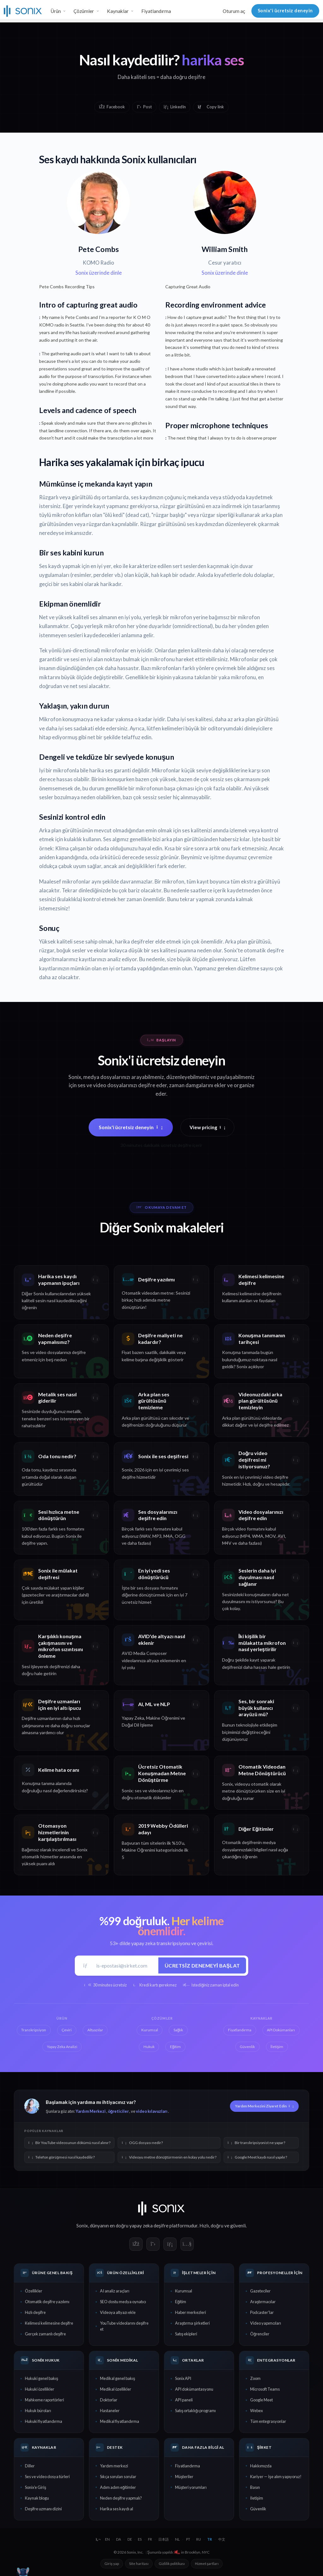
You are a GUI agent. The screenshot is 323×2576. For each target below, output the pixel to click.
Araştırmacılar (263, 2301)
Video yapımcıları (265, 2323)
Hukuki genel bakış (41, 2378)
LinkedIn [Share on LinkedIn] (175, 106)
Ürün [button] (56, 11)
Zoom (255, 2378)
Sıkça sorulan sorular (118, 2476)
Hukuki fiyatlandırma (43, 2421)
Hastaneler (110, 2410)
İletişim (256, 2498)
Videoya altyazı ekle (118, 2312)
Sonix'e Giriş (35, 2487)
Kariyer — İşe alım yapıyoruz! (276, 2476)
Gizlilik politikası (172, 2563)
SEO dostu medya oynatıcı (123, 2301)
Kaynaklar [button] (118, 11)
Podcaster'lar (262, 2312)
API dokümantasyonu (194, 2389)
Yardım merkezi (114, 2465)
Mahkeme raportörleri (44, 2399)
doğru (217, 2225)
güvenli (238, 2225)
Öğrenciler (259, 2333)
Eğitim (180, 2301)
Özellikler (33, 2290)
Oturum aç (234, 11)
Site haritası (139, 2563)
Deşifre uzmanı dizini (43, 2508)
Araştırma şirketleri (192, 2323)
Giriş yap (111, 2563)
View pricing (208, 1127)
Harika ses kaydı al (116, 2508)
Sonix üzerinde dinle (98, 273)
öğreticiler (118, 2111)
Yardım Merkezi (91, 2111)
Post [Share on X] (144, 106)
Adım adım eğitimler (118, 2487)
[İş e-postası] (125, 1965)
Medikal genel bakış (117, 2378)
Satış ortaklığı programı (195, 2410)
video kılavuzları (151, 2111)
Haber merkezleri (190, 2312)
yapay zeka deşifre (149, 2225)
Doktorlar (108, 2399)
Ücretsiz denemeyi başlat (202, 1965)
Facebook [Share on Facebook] (112, 106)
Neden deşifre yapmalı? (121, 2498)
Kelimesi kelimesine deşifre (49, 2323)
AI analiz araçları (114, 2290)
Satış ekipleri (186, 2333)
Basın (255, 2487)
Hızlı (204, 2225)
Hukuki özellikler (39, 2389)
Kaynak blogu (37, 2498)
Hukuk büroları (38, 2410)
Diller (30, 2465)
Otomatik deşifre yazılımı (47, 2301)
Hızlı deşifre (35, 2312)
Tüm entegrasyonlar (268, 2421)
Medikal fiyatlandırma (119, 2421)
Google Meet (261, 2399)
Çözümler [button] (83, 11)
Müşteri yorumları (191, 2487)
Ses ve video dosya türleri (47, 2476)
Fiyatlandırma (156, 11)
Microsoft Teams (265, 2389)
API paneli (184, 2399)
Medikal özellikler (115, 2389)
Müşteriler (184, 2476)
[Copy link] (211, 107)
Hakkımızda (261, 2465)
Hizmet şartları (207, 2563)
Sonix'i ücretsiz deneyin (285, 10)
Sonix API (183, 2378)
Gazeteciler (260, 2290)
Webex (256, 2410)
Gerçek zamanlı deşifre (45, 2333)
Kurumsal (183, 2290)
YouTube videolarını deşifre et (124, 2326)
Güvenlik (258, 2508)
